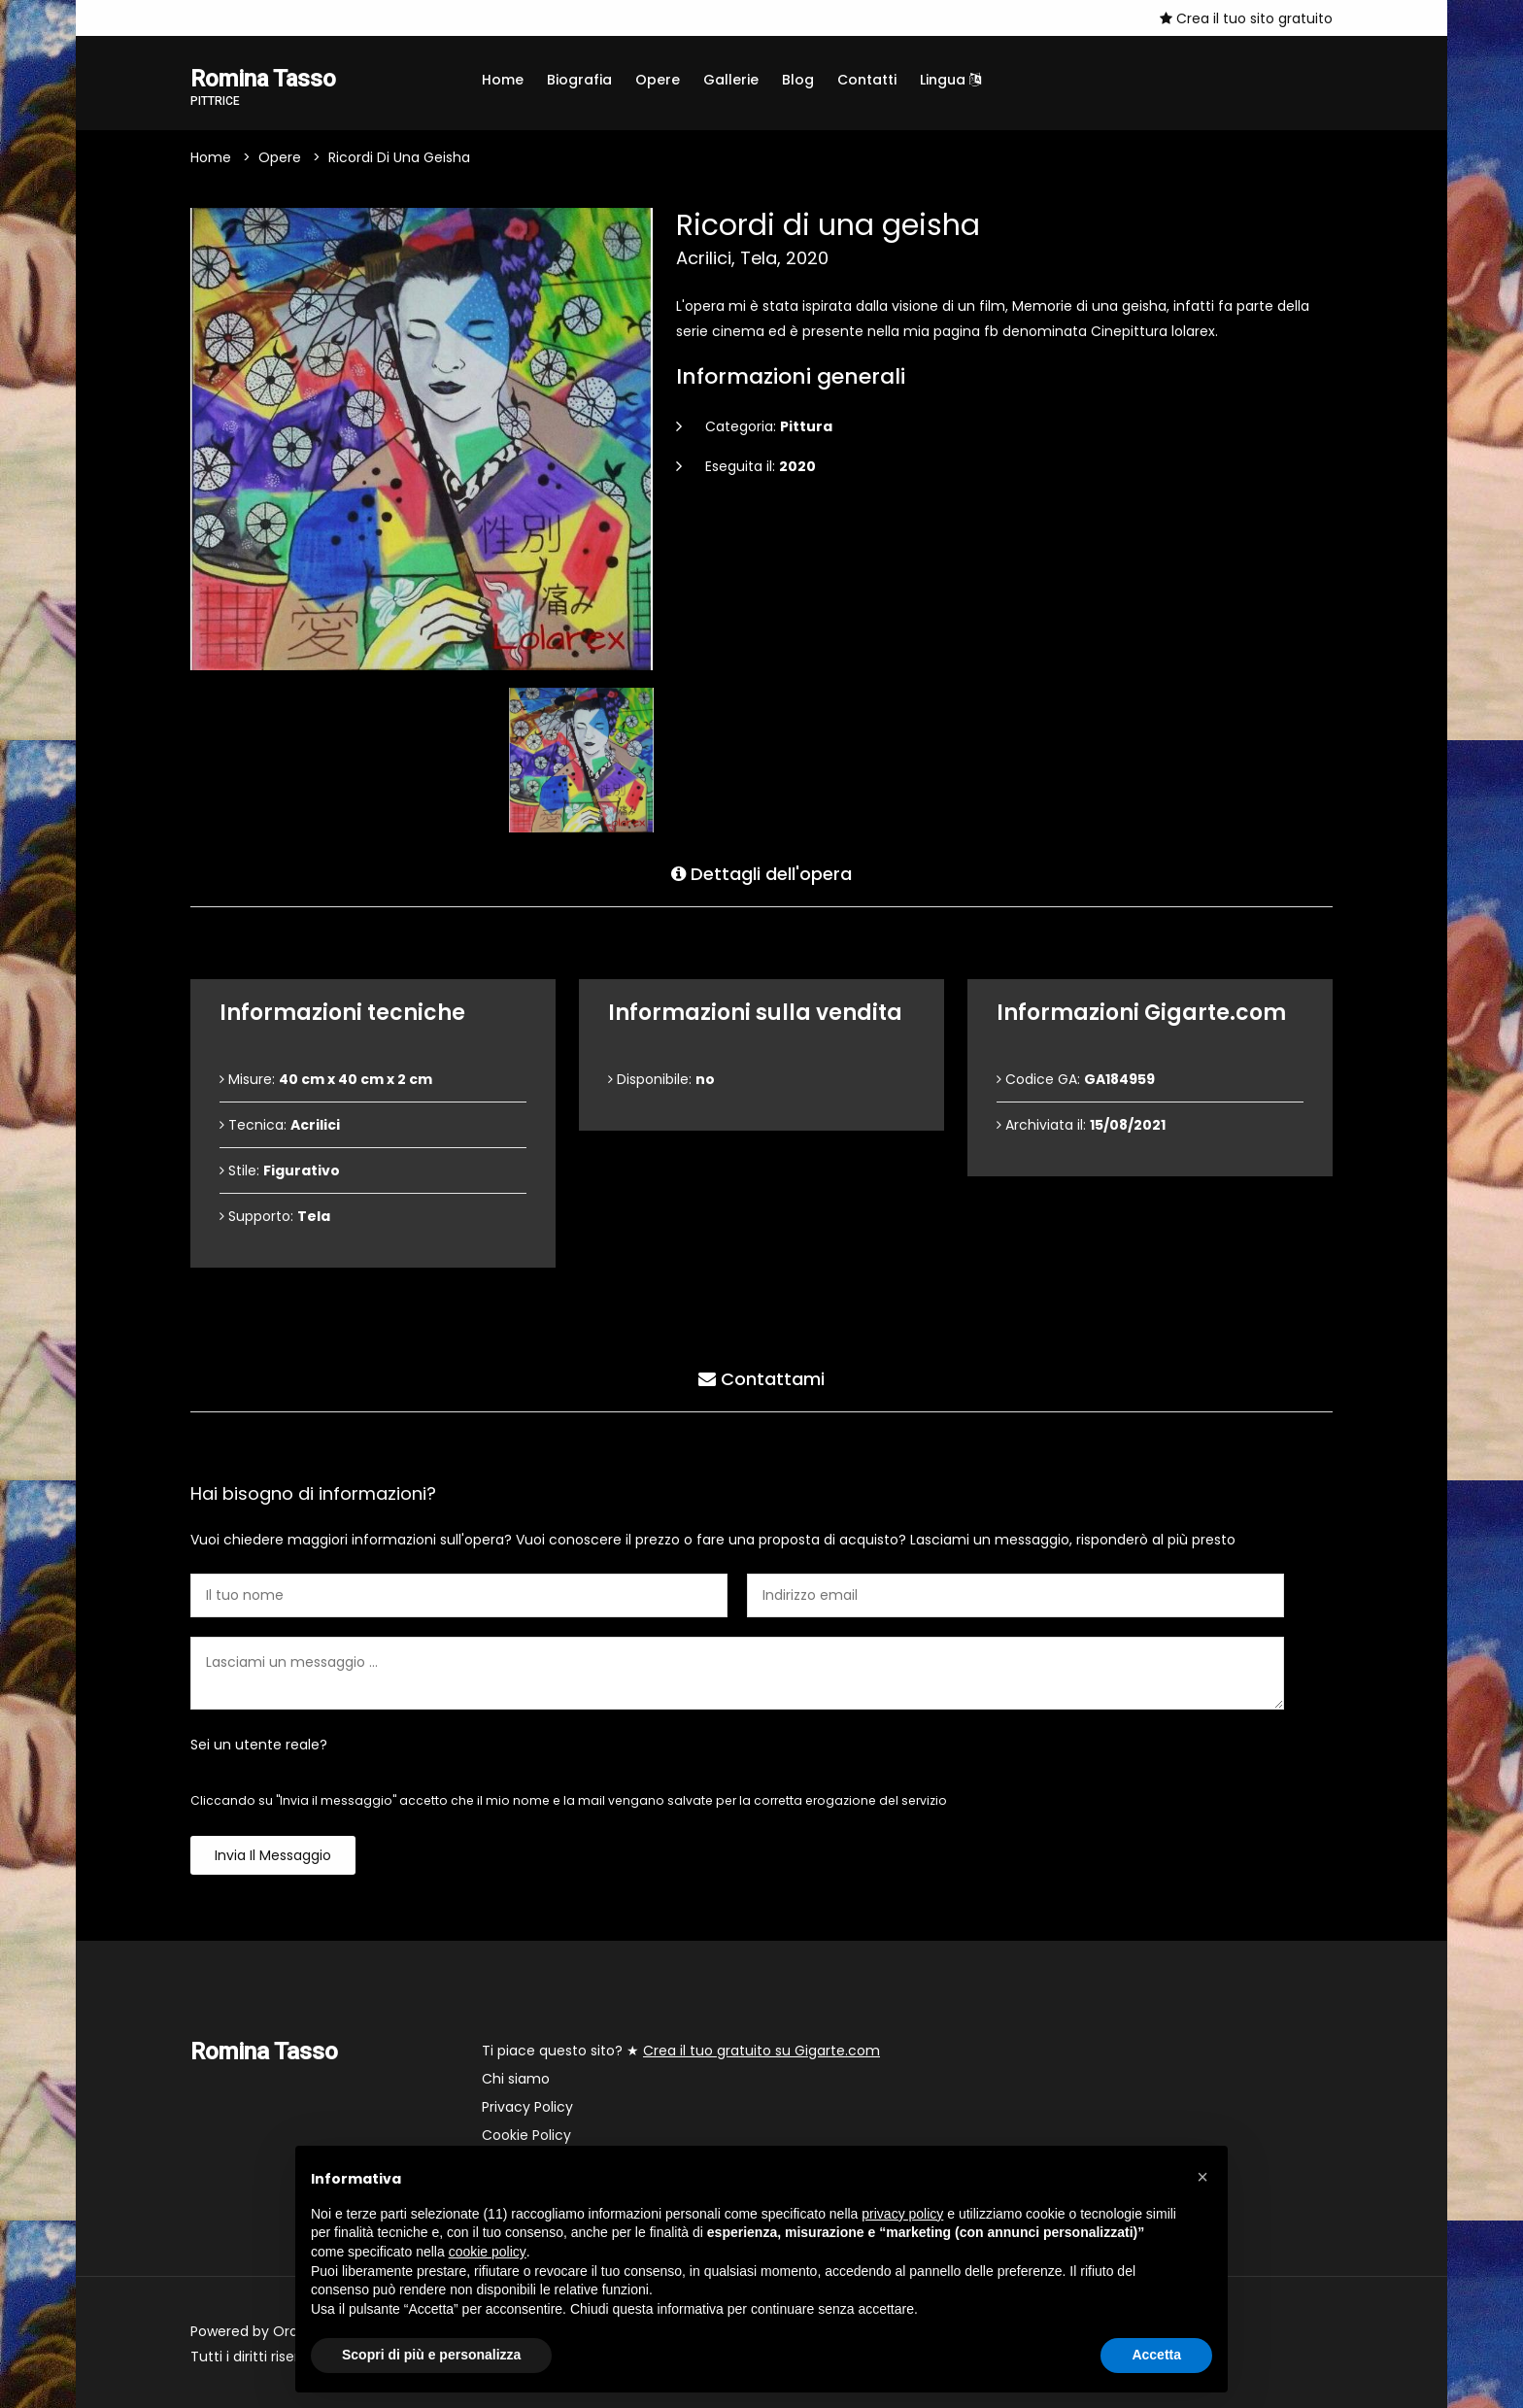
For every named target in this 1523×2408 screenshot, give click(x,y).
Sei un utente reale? (258, 1744)
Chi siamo (516, 2078)
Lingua (950, 79)
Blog (798, 79)
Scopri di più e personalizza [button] (431, 2354)
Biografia (579, 79)
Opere (657, 79)
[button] (1202, 2176)
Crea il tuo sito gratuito (1246, 18)
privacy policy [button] (902, 2213)
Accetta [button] (1156, 2354)
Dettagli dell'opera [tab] (761, 874)
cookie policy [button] (487, 2251)
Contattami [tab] (761, 1379)
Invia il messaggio (273, 1855)
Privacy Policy (527, 2107)
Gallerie (731, 79)
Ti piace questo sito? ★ (681, 2050)
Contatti (867, 79)
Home (503, 79)
